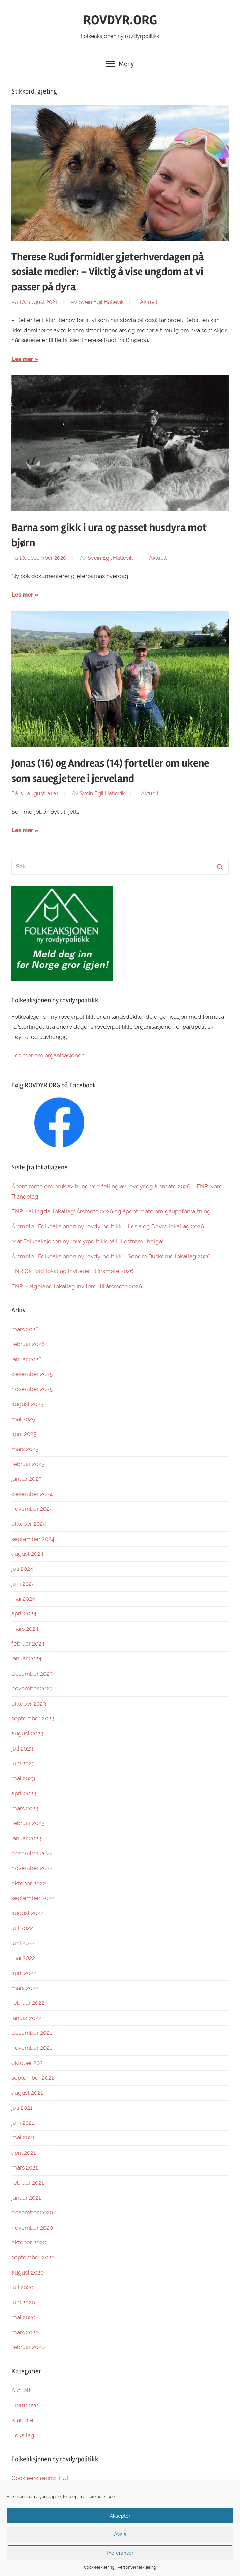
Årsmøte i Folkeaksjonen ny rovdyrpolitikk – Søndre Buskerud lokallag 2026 (110, 1256)
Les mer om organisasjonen (48, 1055)
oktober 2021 (28, 2062)
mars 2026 (25, 1329)
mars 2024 (24, 1628)
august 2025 (27, 1404)
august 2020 (27, 2272)
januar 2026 (26, 1359)
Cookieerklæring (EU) (39, 2478)
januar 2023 (26, 1838)
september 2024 (32, 1538)
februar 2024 (27, 1643)
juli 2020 (22, 2287)
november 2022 (32, 1868)
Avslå (120, 2534)
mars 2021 (24, 2167)
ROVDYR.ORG (120, 20)
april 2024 (23, 1613)
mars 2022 (24, 1987)
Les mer (22, 359)
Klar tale (22, 2420)
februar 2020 (28, 2347)
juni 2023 (23, 1763)
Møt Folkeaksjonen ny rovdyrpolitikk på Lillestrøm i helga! (87, 1241)
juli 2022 (22, 1928)
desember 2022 (32, 1853)
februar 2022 (27, 2002)
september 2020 (33, 2257)
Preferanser (120, 2553)
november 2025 (32, 1389)
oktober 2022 (28, 1883)
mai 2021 (22, 2137)
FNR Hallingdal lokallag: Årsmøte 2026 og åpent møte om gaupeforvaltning (111, 1211)
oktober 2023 (28, 1703)
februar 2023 (27, 1823)
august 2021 (27, 2092)
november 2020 (32, 2227)
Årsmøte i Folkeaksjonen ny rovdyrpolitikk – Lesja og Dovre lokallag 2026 (107, 1226)
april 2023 (23, 1793)
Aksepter (120, 2516)
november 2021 (31, 2047)
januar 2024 (26, 1658)
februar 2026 (28, 1344)
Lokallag (22, 2435)
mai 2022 (23, 1957)
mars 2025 (24, 1449)
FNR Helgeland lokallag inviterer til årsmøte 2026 (76, 1286)
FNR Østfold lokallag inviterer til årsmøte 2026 (72, 1271)
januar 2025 (26, 1478)
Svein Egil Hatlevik (101, 302)
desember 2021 (31, 2032)
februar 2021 (27, 2182)
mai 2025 (23, 1419)
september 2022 (32, 1898)
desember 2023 (32, 1673)
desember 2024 (32, 1494)
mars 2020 (25, 2332)
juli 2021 (21, 2107)
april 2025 (23, 1433)
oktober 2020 (28, 2242)
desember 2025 (32, 1374)
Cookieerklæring (99, 2567)
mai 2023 (23, 1778)
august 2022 (27, 1913)
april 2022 (23, 1973)
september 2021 (32, 2077)
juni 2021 (22, 2122)
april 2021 (23, 2152)
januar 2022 (26, 2018)
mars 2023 (24, 1808)
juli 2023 (22, 1748)
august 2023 (27, 1733)
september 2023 (32, 1718)
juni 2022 (23, 1943)
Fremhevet (25, 2405)
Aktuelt (148, 302)
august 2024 (27, 1553)
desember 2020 (32, 2212)
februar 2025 (27, 1464)
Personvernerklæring (137, 2567)
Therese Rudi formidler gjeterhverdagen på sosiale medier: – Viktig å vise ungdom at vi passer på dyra (107, 272)
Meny (120, 64)
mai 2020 (23, 2317)
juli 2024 (22, 1568)
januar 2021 (26, 2197)
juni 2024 (23, 1583)
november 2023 (32, 1688)
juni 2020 (23, 2302)
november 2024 (32, 1508)
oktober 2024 (28, 1523)
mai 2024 (23, 1598)
